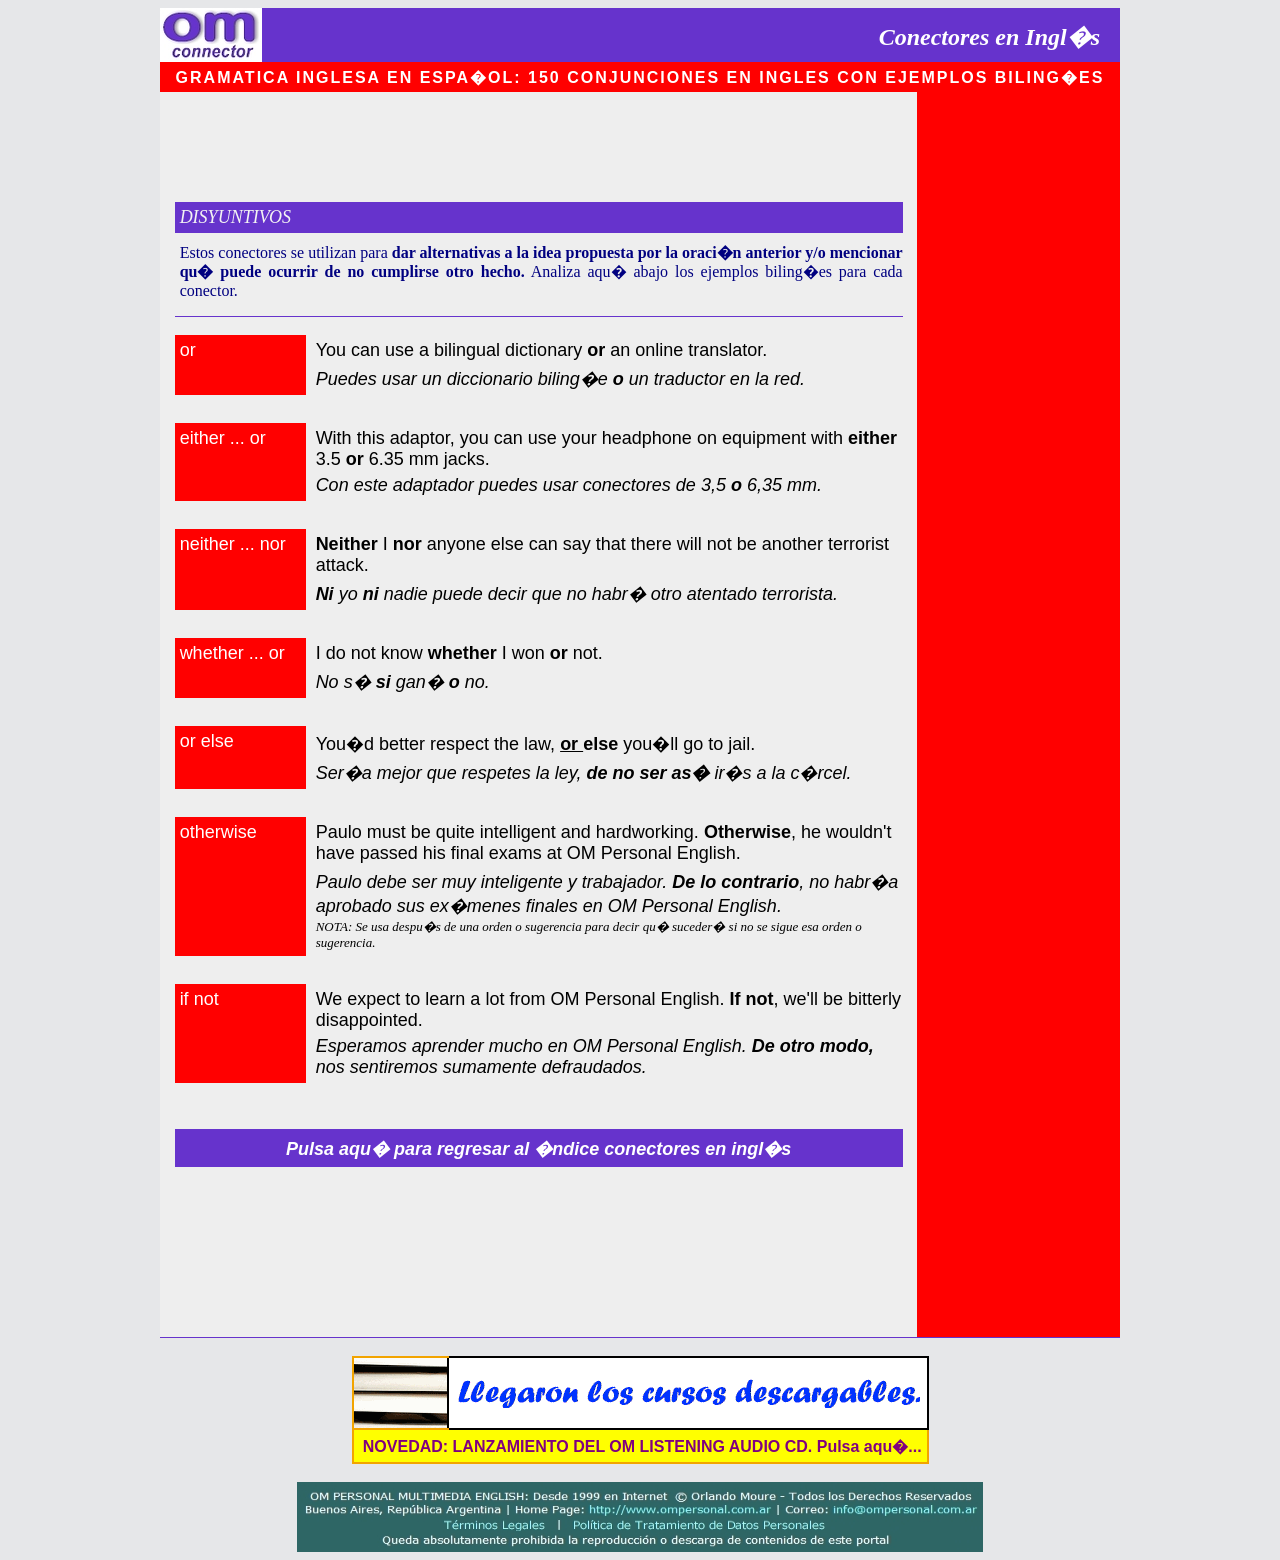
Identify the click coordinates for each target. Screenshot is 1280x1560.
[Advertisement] (539, 147)
